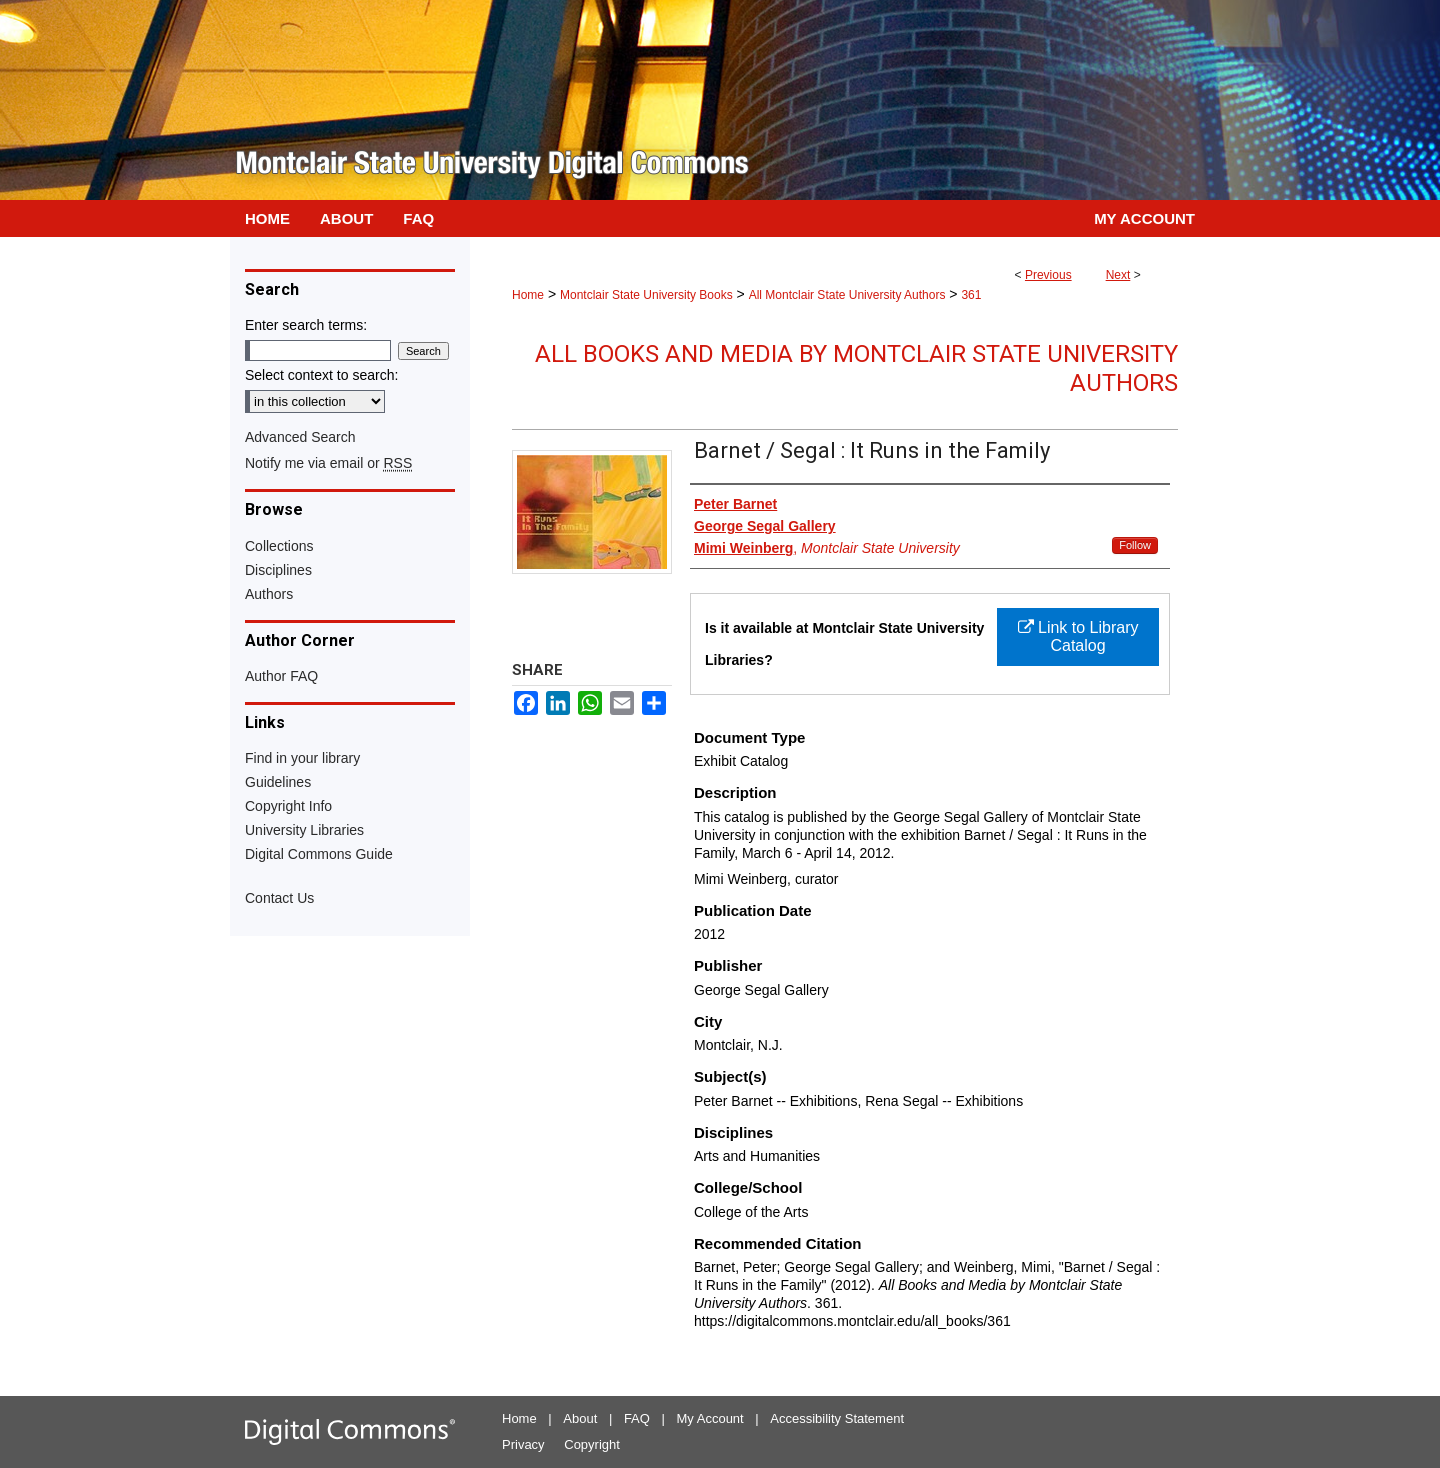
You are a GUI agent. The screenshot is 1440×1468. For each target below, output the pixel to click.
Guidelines (278, 782)
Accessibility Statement (837, 1418)
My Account (710, 1418)
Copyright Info (288, 806)
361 (971, 295)
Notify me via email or (328, 463)
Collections (279, 546)
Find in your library (302, 758)
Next (1118, 275)
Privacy (523, 1444)
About (580, 1418)
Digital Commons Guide (319, 854)
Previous (1048, 275)
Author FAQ (281, 676)
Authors (269, 594)
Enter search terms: (306, 325)
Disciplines (278, 570)
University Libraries (304, 830)
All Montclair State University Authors (847, 295)
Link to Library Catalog (1078, 636)
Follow (1135, 545)
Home (528, 295)
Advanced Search (300, 437)
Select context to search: (321, 375)
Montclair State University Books (646, 295)
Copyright (592, 1444)
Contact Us (279, 898)
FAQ (637, 1418)
